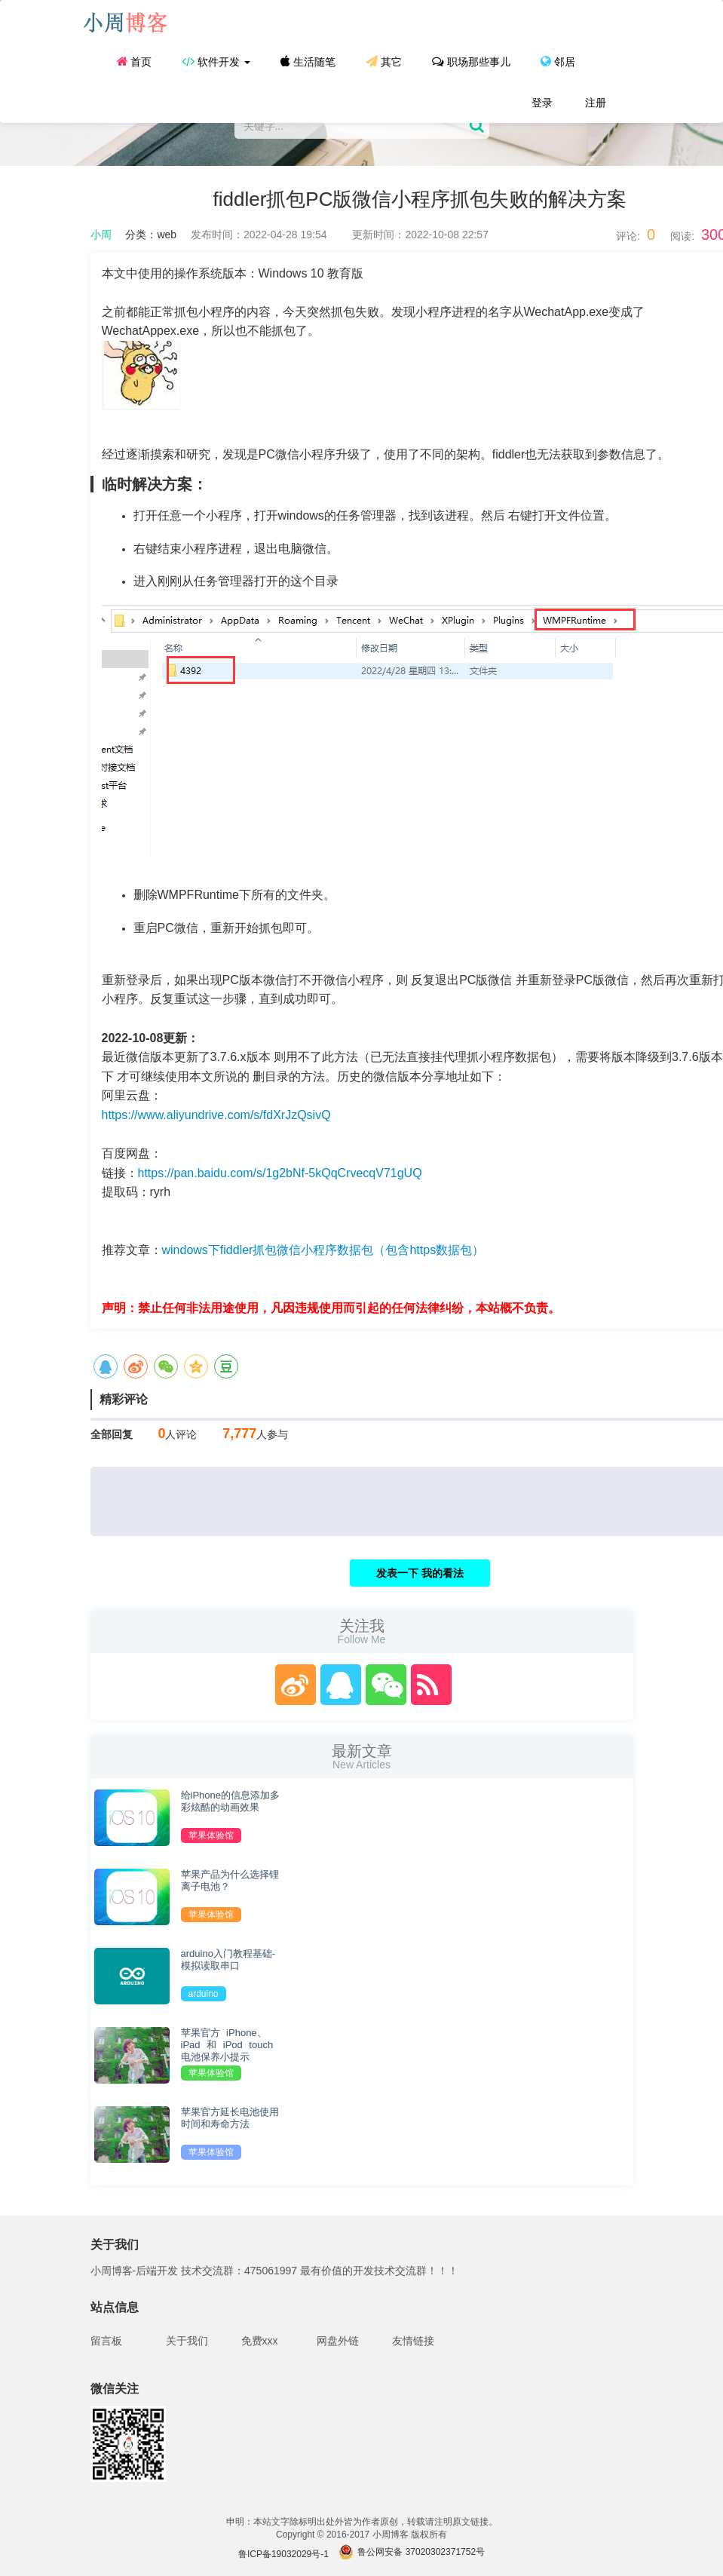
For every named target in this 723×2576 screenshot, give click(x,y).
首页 (134, 61)
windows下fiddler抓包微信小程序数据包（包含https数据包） (323, 1250)
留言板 (106, 2341)
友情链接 (413, 2341)
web (166, 234)
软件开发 (216, 61)
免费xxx (259, 2341)
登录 (540, 103)
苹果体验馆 (211, 1835)
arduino (203, 1994)
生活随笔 (307, 61)
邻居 (558, 61)
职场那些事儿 (471, 61)
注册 (595, 103)
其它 (384, 61)
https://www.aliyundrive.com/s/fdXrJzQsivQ (216, 1115)
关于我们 (187, 2341)
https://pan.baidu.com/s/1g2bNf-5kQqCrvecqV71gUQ (280, 1173)
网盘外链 (338, 2341)
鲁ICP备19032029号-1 (283, 2554)
